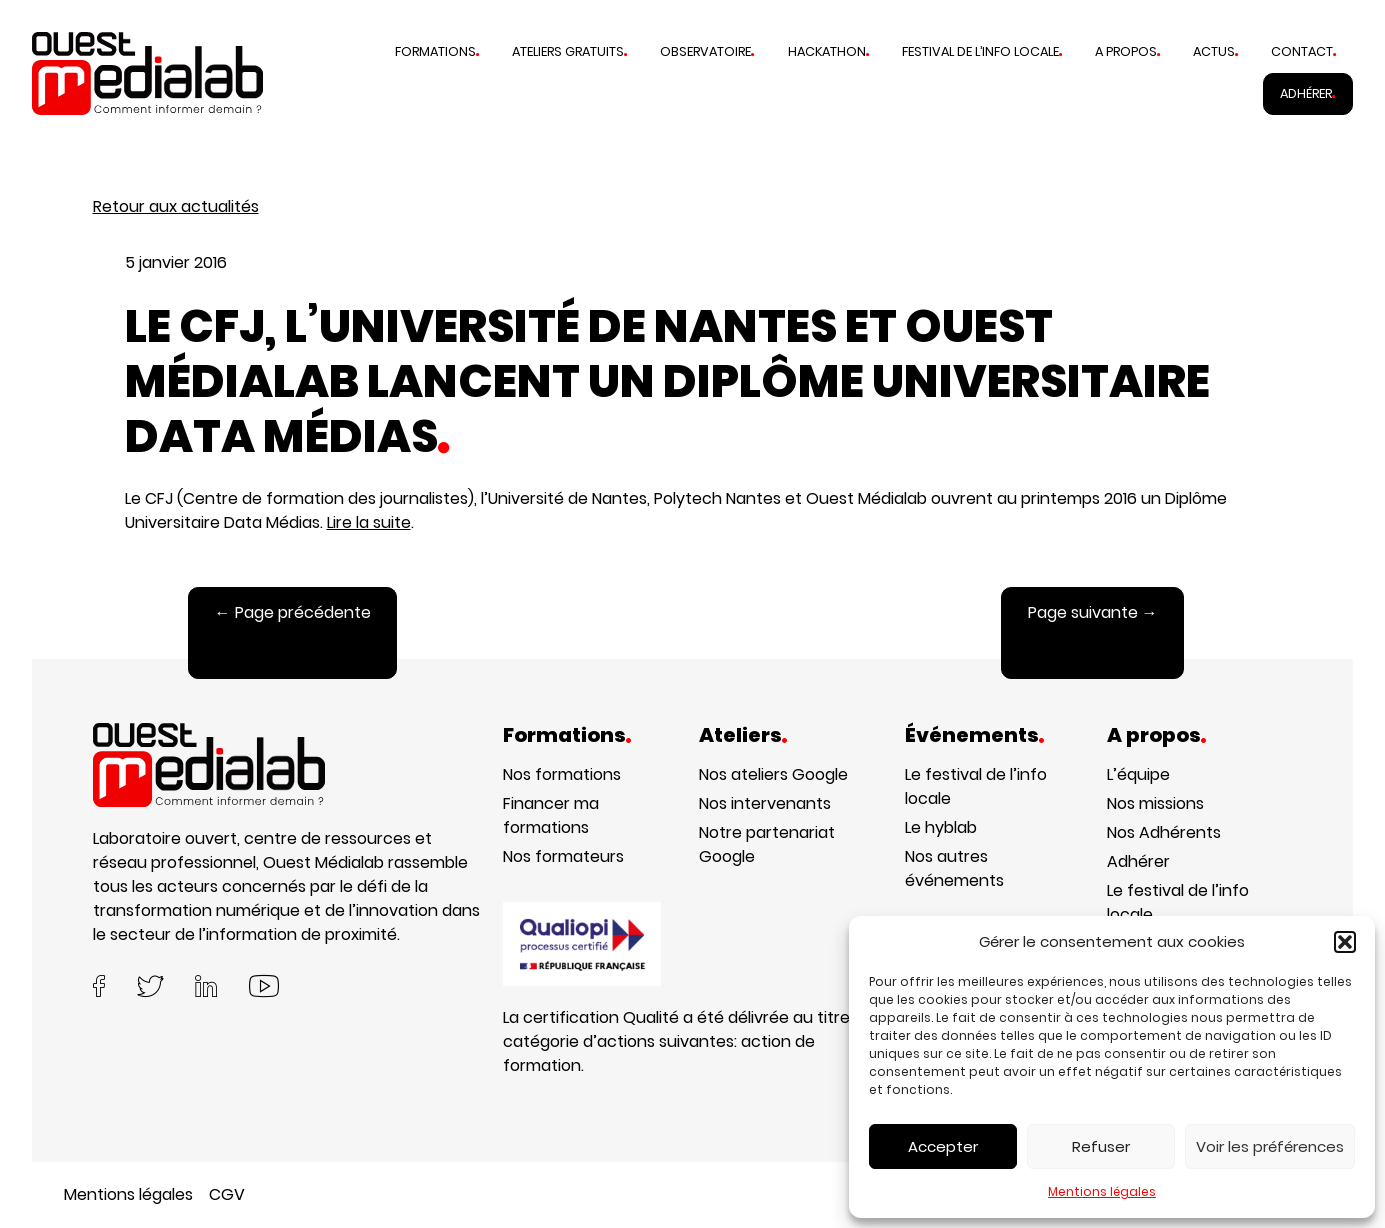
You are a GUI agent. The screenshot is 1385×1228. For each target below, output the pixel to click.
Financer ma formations (551, 815)
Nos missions (1155, 803)
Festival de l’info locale (980, 51)
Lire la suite (369, 522)
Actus (1214, 51)
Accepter (943, 1146)
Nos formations (562, 774)
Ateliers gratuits (568, 51)
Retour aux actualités (176, 206)
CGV (227, 1194)
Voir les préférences (1270, 1146)
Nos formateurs (563, 856)
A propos (1126, 51)
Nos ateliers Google (773, 774)
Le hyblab (941, 827)
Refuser (1101, 1146)
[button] (1345, 942)
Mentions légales (1102, 1191)
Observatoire (705, 51)
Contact (1302, 51)
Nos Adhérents (1164, 832)
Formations (435, 51)
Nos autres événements (954, 868)
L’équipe (1138, 774)
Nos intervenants (765, 803)
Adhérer (1306, 93)
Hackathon (827, 51)
